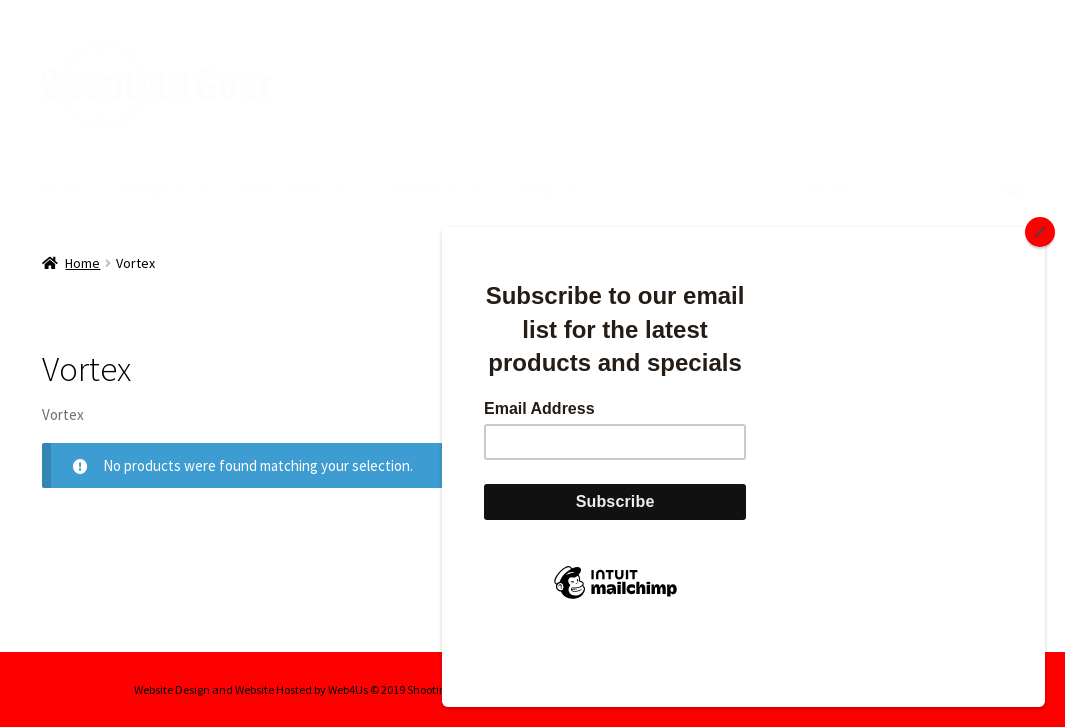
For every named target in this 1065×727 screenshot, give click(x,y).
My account (281, 188)
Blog (534, 188)
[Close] (1040, 299)
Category (150, 188)
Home (63, 188)
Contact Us (419, 188)
